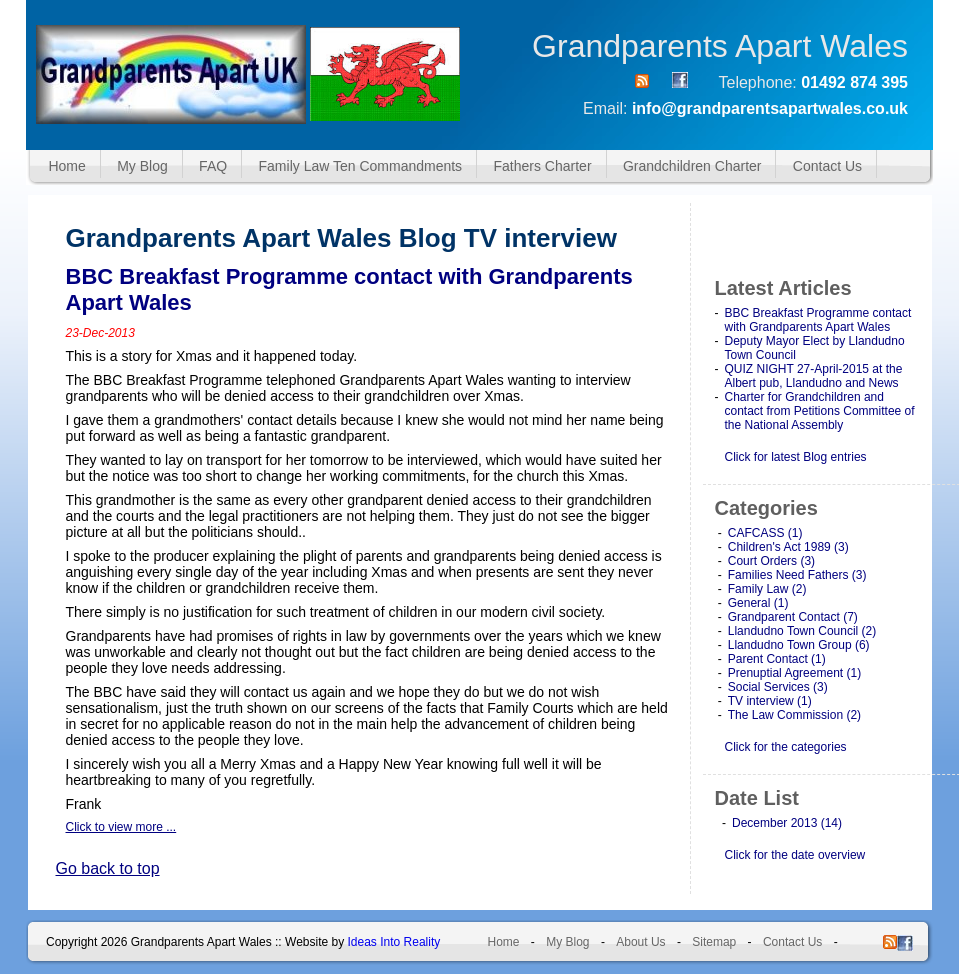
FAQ (213, 166)
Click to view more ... (121, 827)
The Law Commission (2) (794, 715)
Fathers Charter (543, 166)
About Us (640, 942)
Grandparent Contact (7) (793, 617)
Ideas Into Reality (394, 942)
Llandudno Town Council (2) (802, 631)
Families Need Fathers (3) (797, 575)
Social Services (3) (778, 687)
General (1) (758, 603)
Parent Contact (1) (777, 659)
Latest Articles (783, 288)
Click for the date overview (795, 855)
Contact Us (827, 166)
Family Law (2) (767, 589)
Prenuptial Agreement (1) (794, 673)
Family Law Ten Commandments (361, 166)
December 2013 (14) (787, 823)
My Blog (142, 166)
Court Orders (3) (771, 561)
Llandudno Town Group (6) (799, 645)
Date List (757, 798)
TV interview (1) (770, 701)
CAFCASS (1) (765, 533)
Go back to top (108, 868)
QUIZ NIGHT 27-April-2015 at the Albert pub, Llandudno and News (814, 376)
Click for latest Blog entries (796, 457)
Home (66, 166)
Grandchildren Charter (692, 166)
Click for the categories (786, 747)
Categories (766, 508)
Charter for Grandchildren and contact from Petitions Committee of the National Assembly (820, 411)
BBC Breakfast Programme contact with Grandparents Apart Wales (818, 320)
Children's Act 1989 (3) (788, 547)
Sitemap (714, 942)
